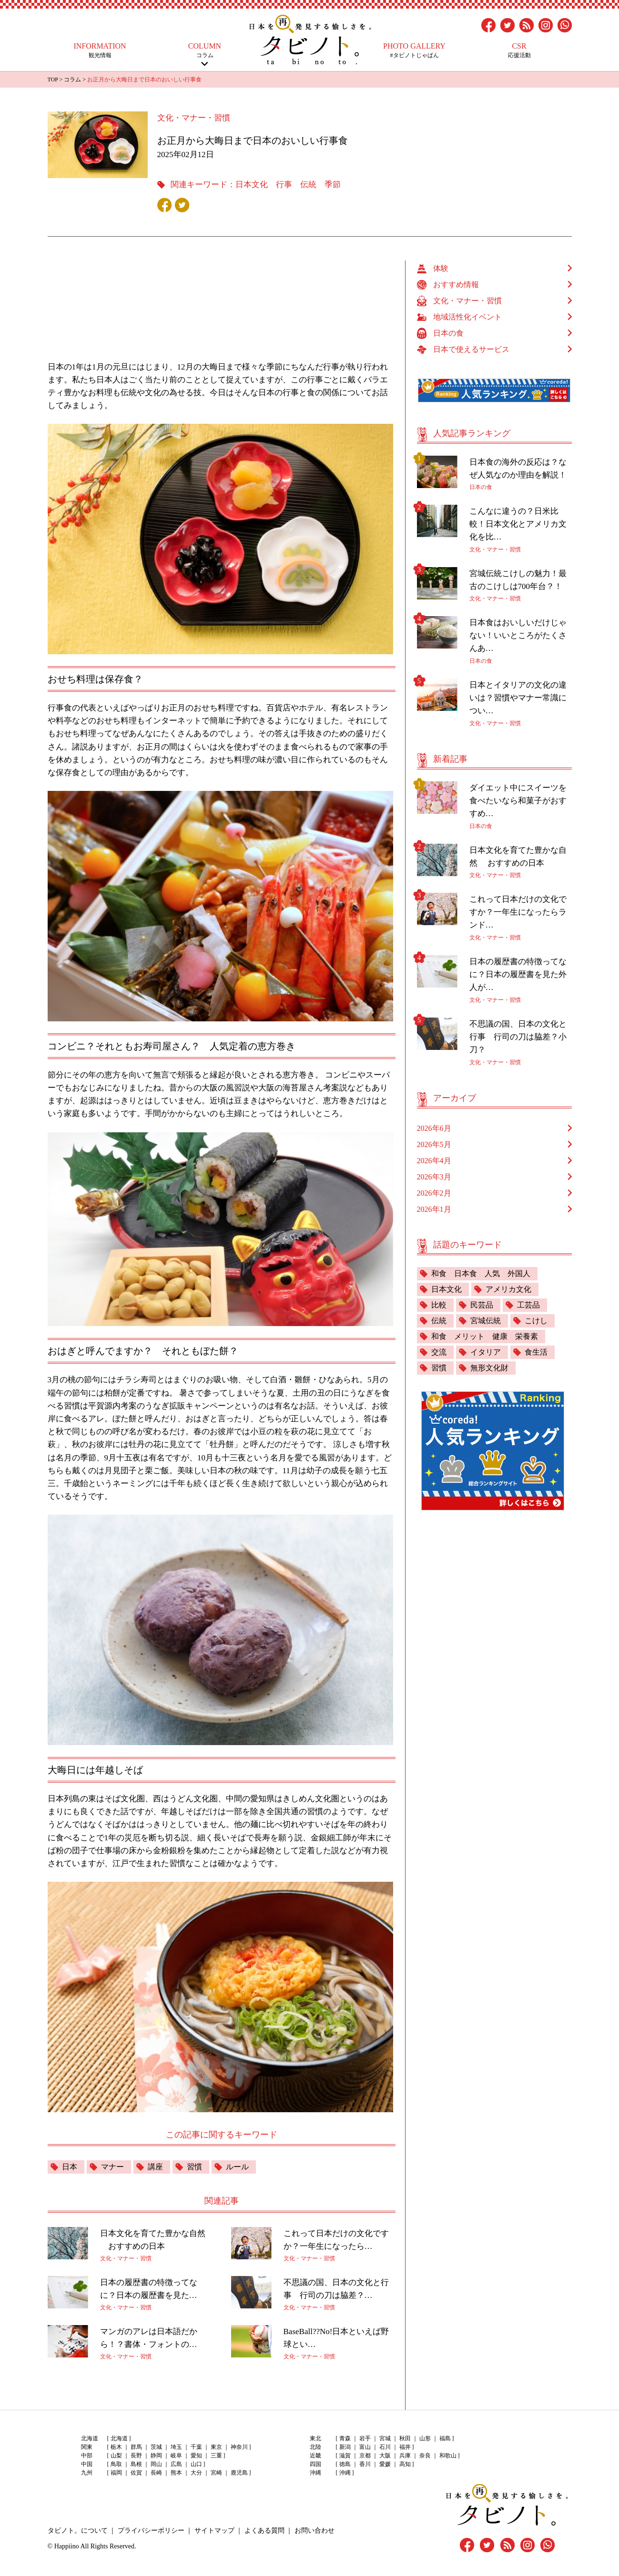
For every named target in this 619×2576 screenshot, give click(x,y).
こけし (536, 1321)
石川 (385, 2447)
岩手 (365, 2438)
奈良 (425, 2455)
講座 (155, 2167)
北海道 (119, 2438)
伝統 (438, 1321)
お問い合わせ (314, 2530)
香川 (365, 2464)
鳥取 (116, 2464)
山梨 (116, 2455)
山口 (196, 2464)
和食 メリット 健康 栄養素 (484, 1336)
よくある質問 (264, 2530)
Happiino (66, 2546)
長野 (136, 2455)
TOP (53, 79)
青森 (345, 2438)
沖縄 (345, 2472)
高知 (405, 2464)
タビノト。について (78, 2530)
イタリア (485, 1352)
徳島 (345, 2464)
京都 (365, 2455)
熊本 (176, 2472)
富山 (365, 2447)
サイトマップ (214, 2530)
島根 (136, 2464)
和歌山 (448, 2455)
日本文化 (446, 1289)
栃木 (116, 2447)
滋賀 (345, 2455)
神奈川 (239, 2447)
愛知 (196, 2455)
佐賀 (136, 2472)
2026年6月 (434, 1128)
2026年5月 (434, 1144)
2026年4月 (434, 1161)
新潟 (345, 2447)
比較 (438, 1305)
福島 (445, 2438)
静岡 (156, 2455)
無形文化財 (489, 1368)
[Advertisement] (226, 305)
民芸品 (481, 1305)
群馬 (136, 2447)
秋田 (405, 2438)
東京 (216, 2447)
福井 (405, 2447)
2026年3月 (434, 1177)
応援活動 (519, 50)
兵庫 (405, 2455)
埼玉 (176, 2447)
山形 (425, 2438)
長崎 (156, 2472)
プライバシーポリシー (151, 2530)
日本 (69, 2167)
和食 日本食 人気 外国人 (480, 1273)
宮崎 (216, 2472)
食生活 (536, 1352)
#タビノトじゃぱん (414, 50)
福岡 (116, 2472)
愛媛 (385, 2464)
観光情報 (100, 50)
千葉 (196, 2447)
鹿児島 (239, 2472)
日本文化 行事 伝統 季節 (288, 184)
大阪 (385, 2455)
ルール (237, 2167)
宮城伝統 (485, 1321)
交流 (438, 1352)
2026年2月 (434, 1193)
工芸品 (528, 1305)
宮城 (385, 2438)
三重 (216, 2455)
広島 (176, 2464)
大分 (196, 2472)
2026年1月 (434, 1209)
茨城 (156, 2447)
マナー (112, 2167)
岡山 (156, 2464)
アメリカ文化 (508, 1289)
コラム (204, 50)
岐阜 (176, 2455)
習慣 (194, 2167)
